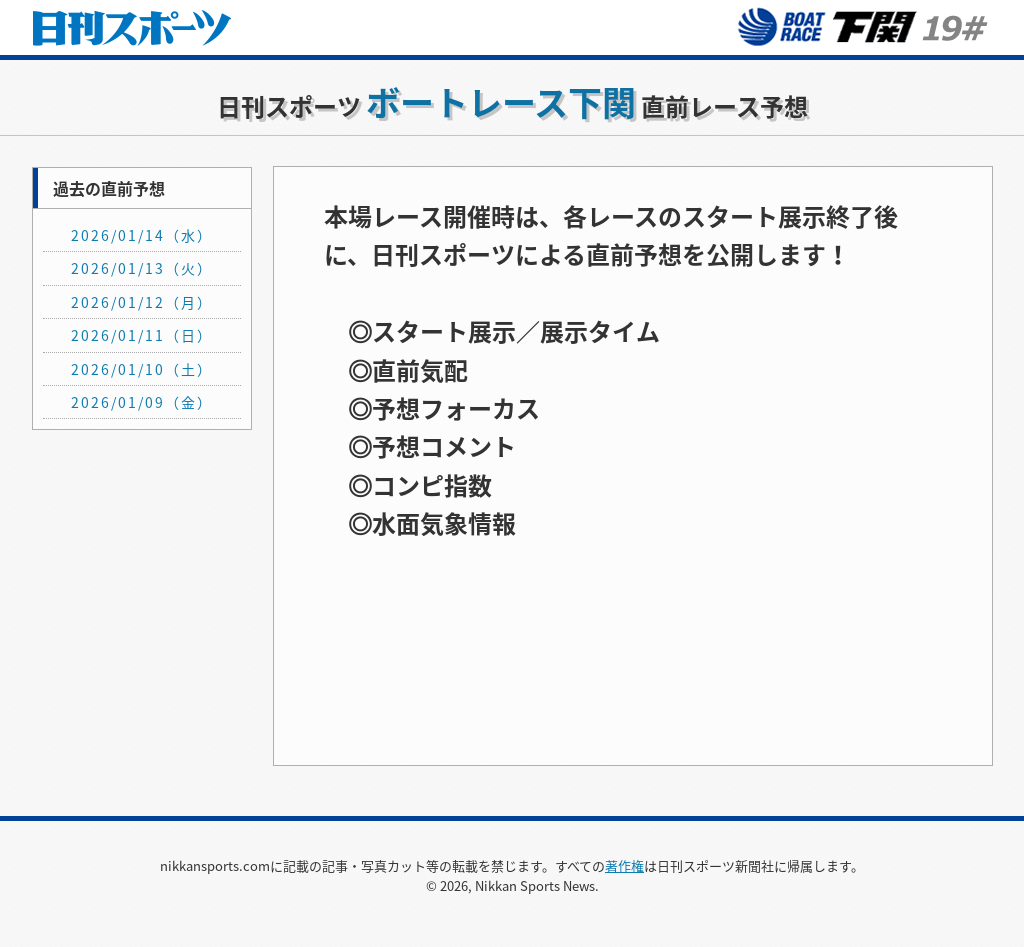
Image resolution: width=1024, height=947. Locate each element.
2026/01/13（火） (142, 268)
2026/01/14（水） (142, 235)
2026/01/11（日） (142, 335)
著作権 (624, 865)
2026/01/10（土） (142, 369)
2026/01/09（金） (142, 402)
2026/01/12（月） (142, 302)
